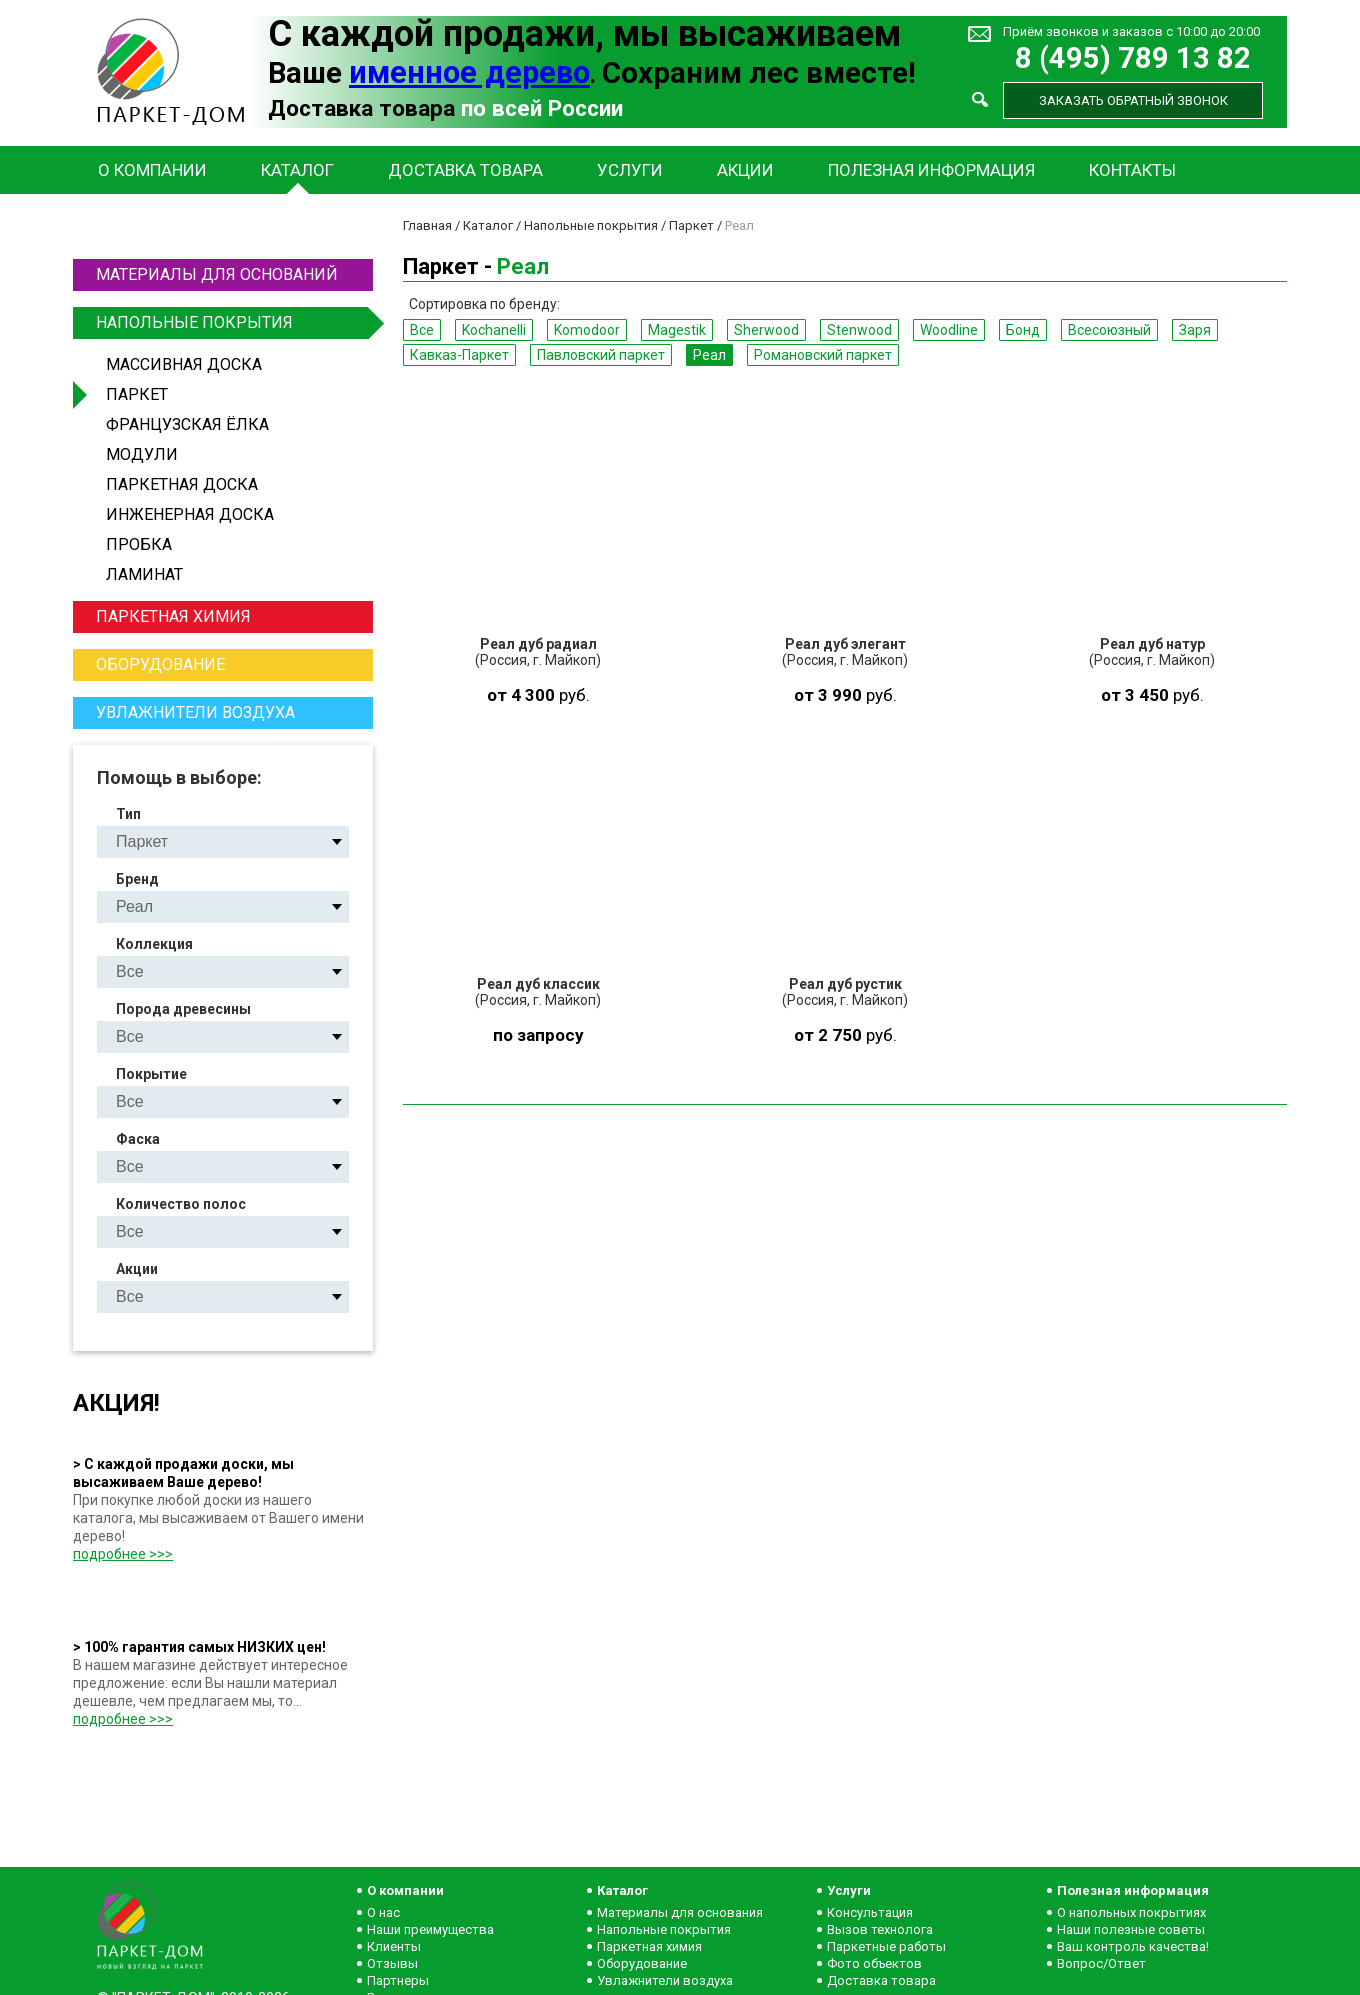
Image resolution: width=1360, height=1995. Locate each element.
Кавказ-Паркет (459, 355)
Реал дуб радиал (538, 644)
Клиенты (394, 1946)
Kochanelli (494, 330)
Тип (128, 814)
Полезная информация (931, 170)
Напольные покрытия (232, 323)
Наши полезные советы (1131, 1929)
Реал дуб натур (1152, 644)
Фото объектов (874, 1963)
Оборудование (160, 664)
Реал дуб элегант (845, 644)
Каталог (297, 170)
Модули (142, 454)
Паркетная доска (182, 484)
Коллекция (154, 944)
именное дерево (469, 72)
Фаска (138, 1139)
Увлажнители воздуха (195, 712)
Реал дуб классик (538, 984)
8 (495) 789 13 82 (1133, 58)
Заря (1195, 330)
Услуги (630, 170)
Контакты (1132, 170)
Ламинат (144, 574)
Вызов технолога (880, 1929)
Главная (427, 225)
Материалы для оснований (217, 274)
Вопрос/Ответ (1101, 1963)
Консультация (870, 1912)
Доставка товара (465, 170)
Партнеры (398, 1980)
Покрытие (151, 1074)
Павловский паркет (601, 355)
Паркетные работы (886, 1946)
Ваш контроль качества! (1133, 1946)
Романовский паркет (823, 355)
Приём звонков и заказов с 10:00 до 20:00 (1131, 31)
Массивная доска (184, 364)
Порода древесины (183, 1009)
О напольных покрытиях (1131, 1912)
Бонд (1023, 330)
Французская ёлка (187, 424)
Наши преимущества (430, 1929)
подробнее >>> (123, 1554)
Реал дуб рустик (845, 984)
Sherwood (766, 330)
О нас (383, 1912)
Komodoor (587, 330)
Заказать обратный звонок (1133, 100)
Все (422, 330)
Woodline (949, 330)
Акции (745, 170)
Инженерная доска (190, 514)
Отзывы (392, 1963)
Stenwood (859, 330)
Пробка (139, 544)
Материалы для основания (680, 1912)
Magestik (677, 330)
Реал (709, 355)
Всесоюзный (1109, 330)
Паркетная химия (173, 616)
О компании (152, 170)
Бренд (137, 879)
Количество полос (181, 1204)
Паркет (137, 394)
